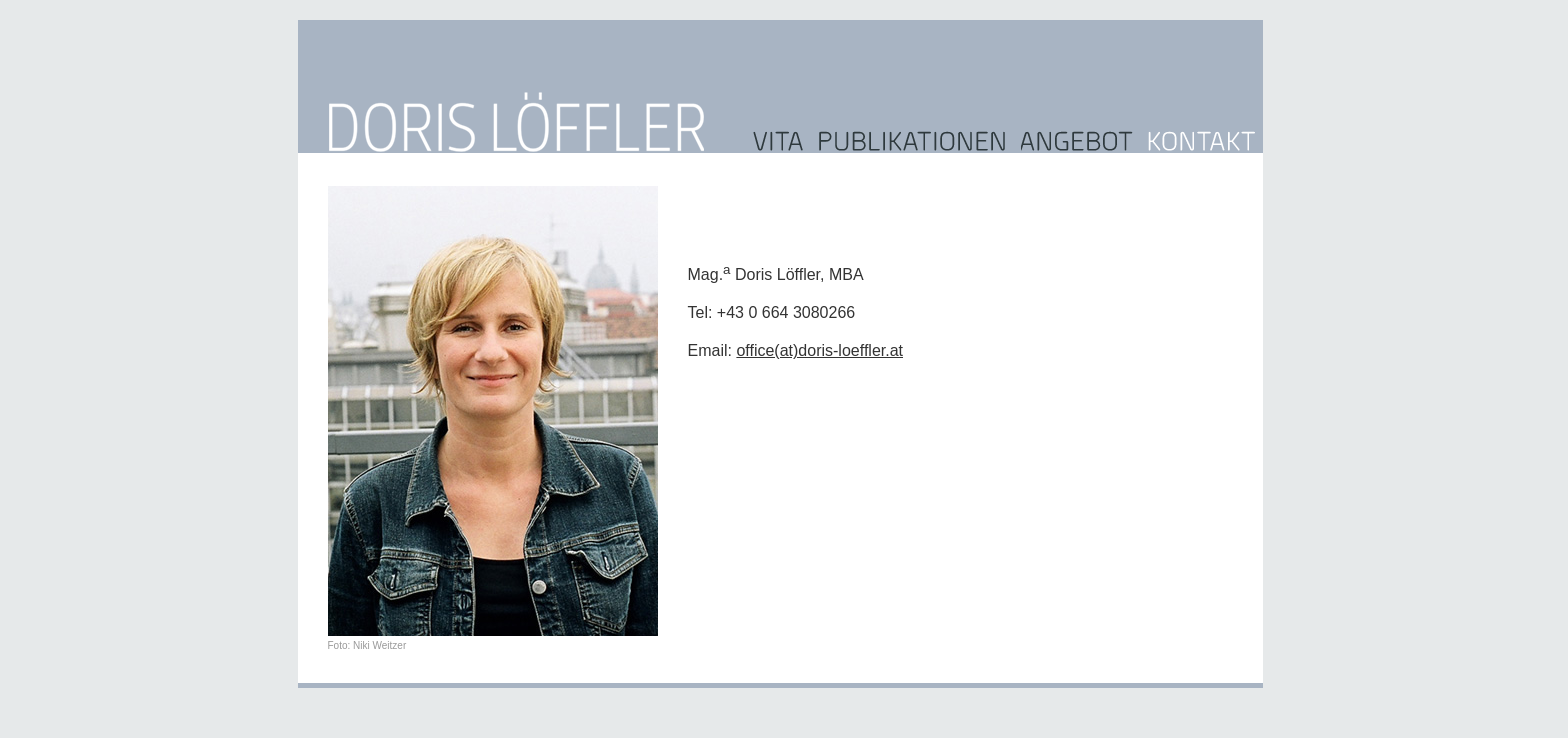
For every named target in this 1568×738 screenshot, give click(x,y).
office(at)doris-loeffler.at (819, 350)
